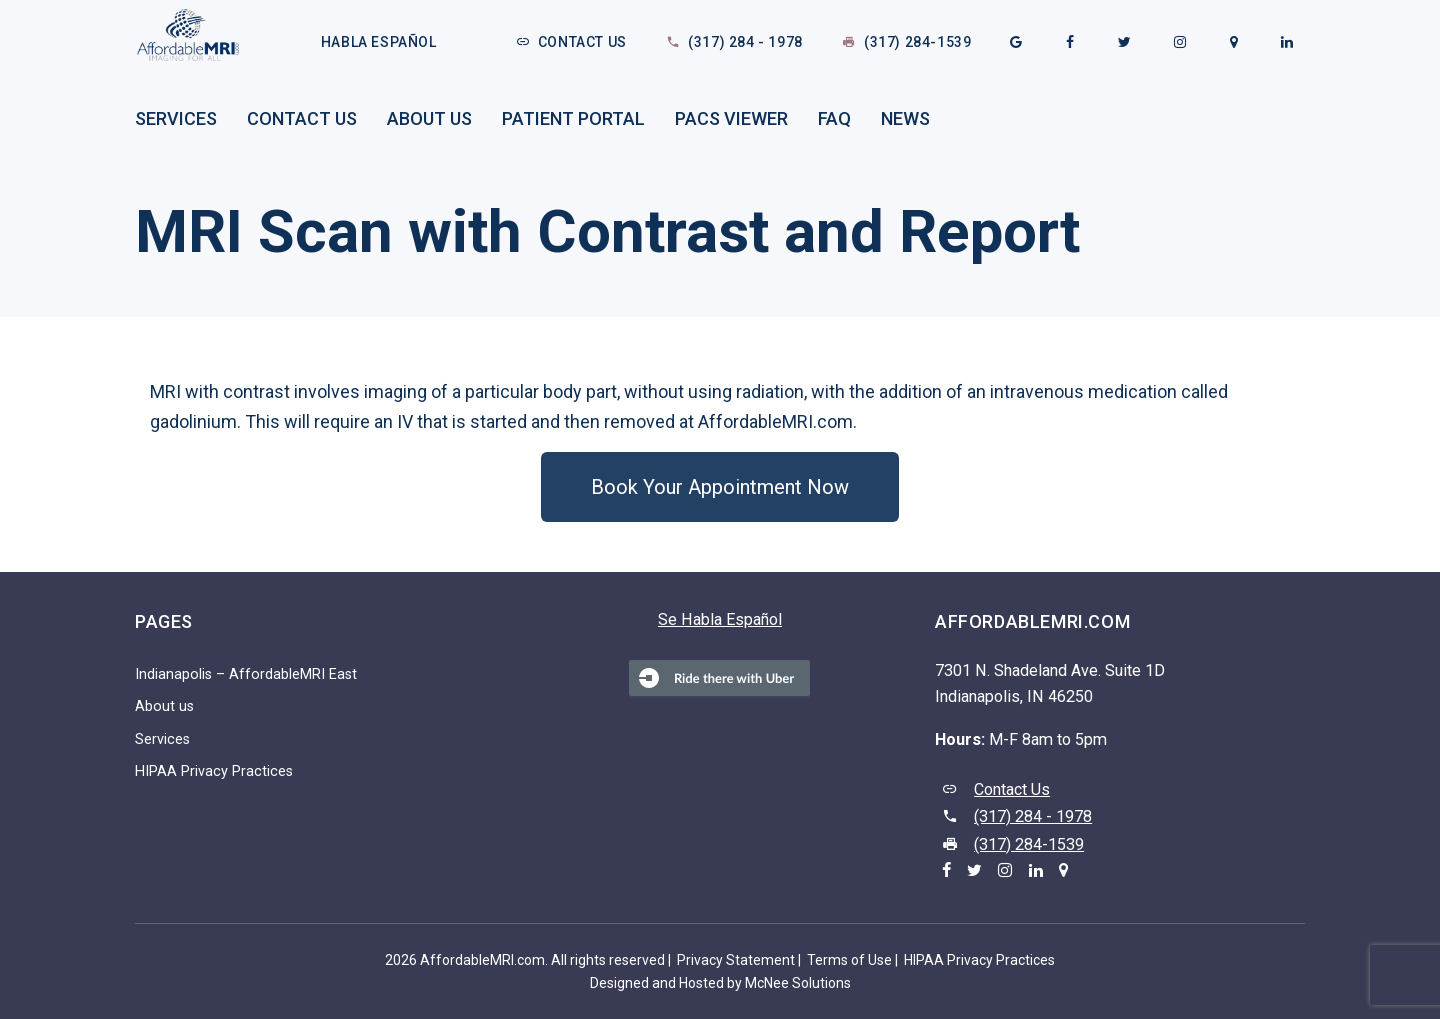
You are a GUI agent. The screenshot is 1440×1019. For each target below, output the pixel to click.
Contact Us (582, 42)
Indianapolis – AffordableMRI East (246, 674)
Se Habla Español (720, 619)
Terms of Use (849, 960)
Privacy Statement (736, 960)
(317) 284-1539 (917, 42)
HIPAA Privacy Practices (214, 771)
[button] (720, 487)
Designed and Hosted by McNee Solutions (720, 983)
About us (429, 118)
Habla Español (379, 42)
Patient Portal (573, 118)
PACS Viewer (731, 118)
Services (176, 118)
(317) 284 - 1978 (745, 42)
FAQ (834, 118)
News (905, 118)
